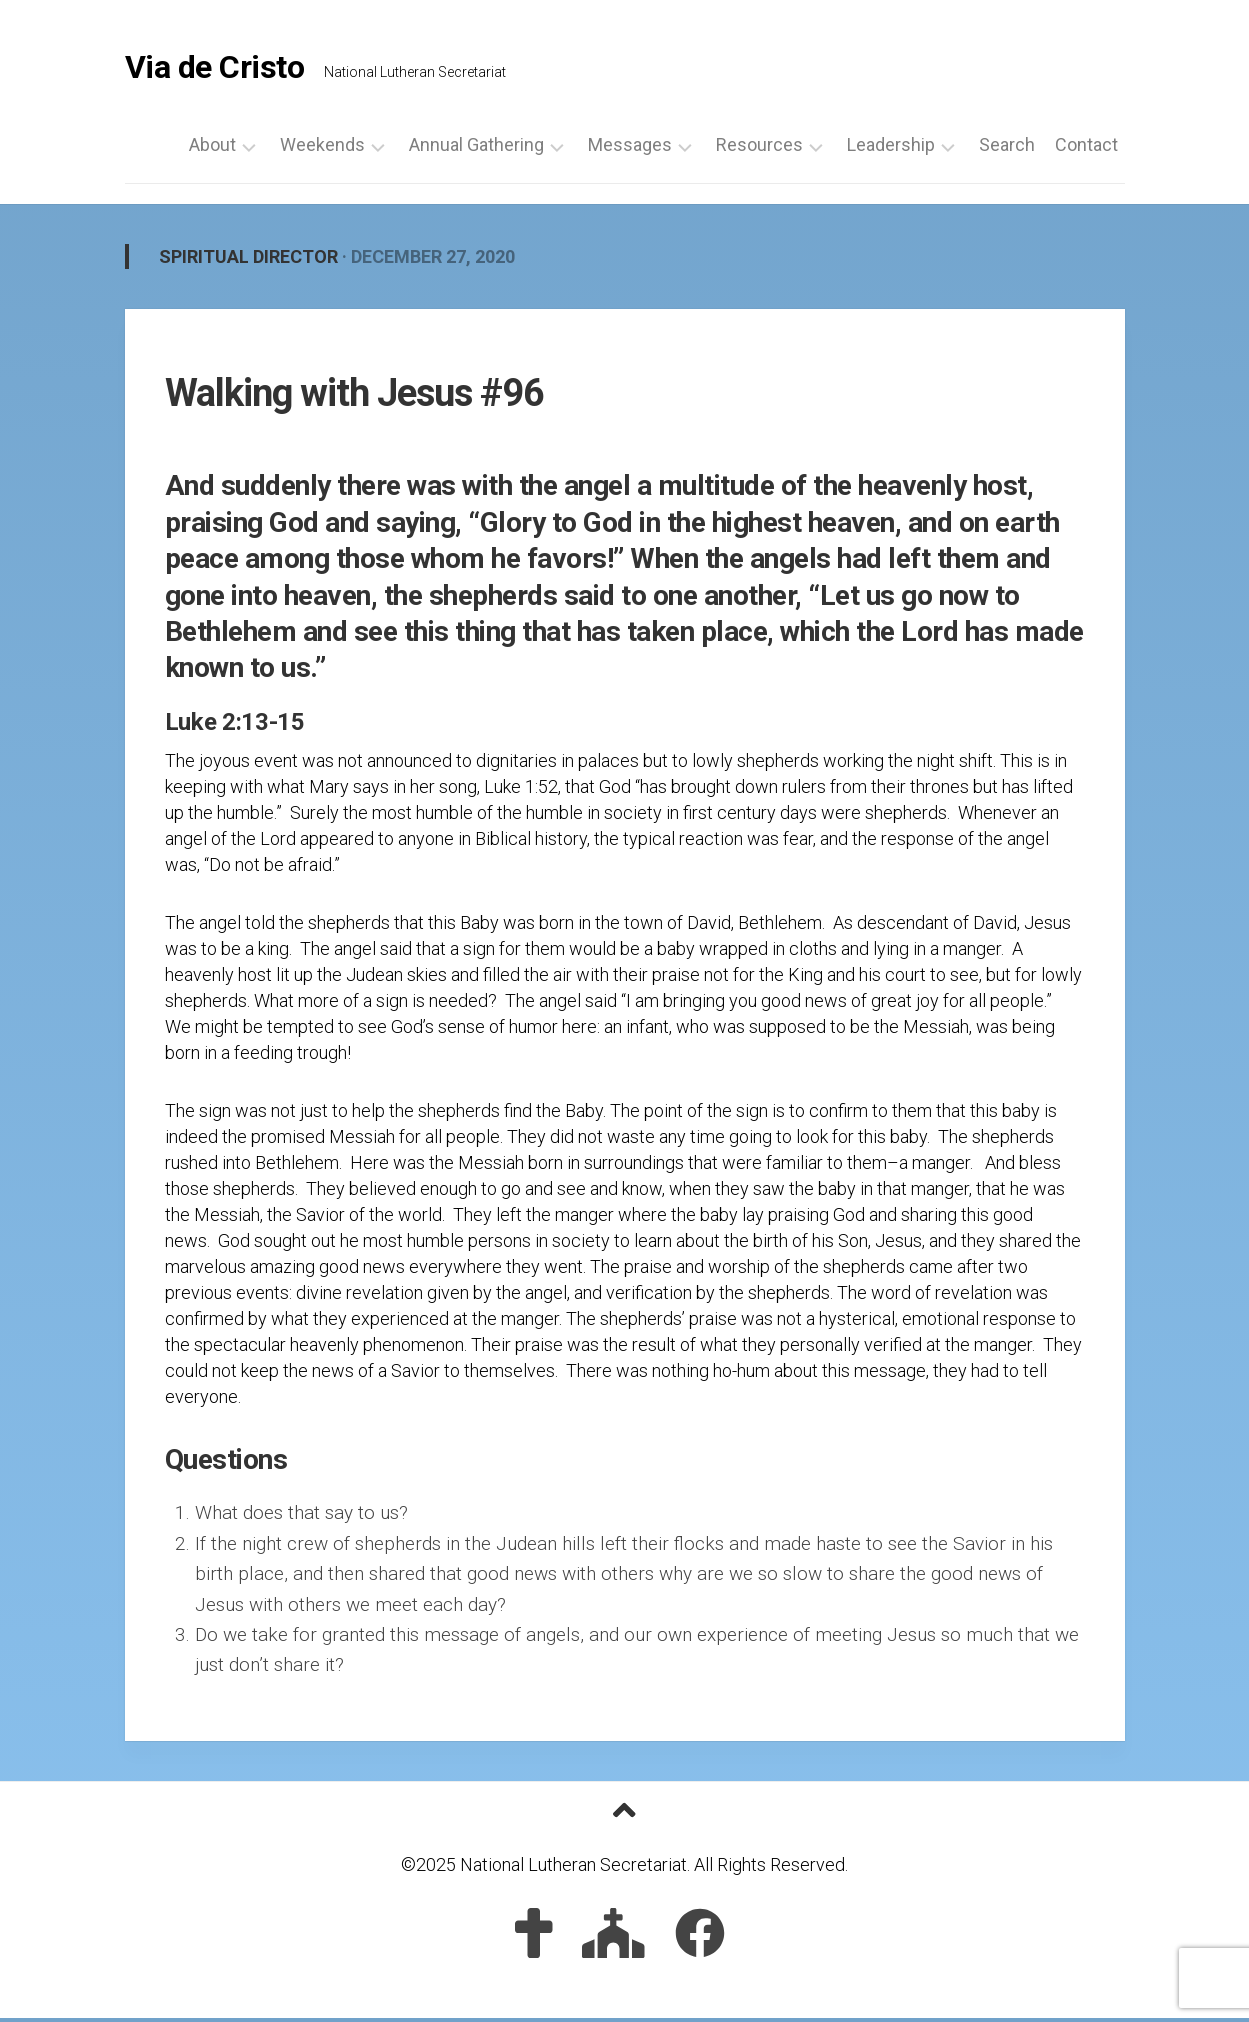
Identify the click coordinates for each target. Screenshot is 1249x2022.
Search (1007, 149)
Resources (759, 149)
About (212, 149)
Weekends (322, 149)
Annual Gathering (476, 149)
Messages (630, 149)
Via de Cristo (215, 70)
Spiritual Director (248, 260)
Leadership (891, 149)
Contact (1086, 149)
